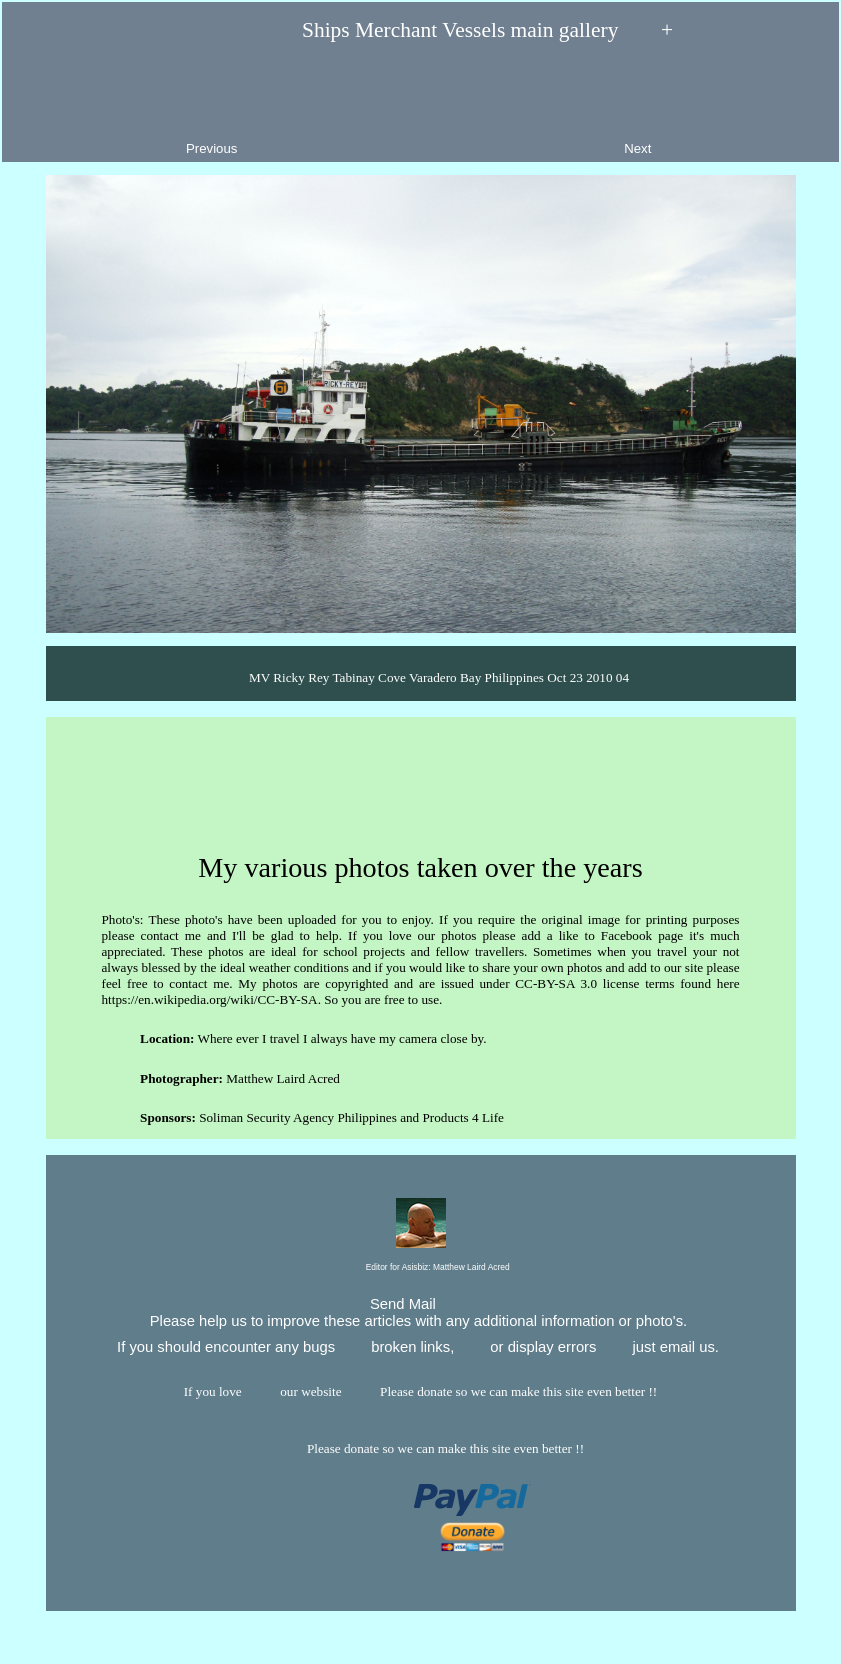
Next (721, 107)
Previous (128, 107)
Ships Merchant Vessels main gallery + (420, 31)
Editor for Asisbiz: (420, 1268)
